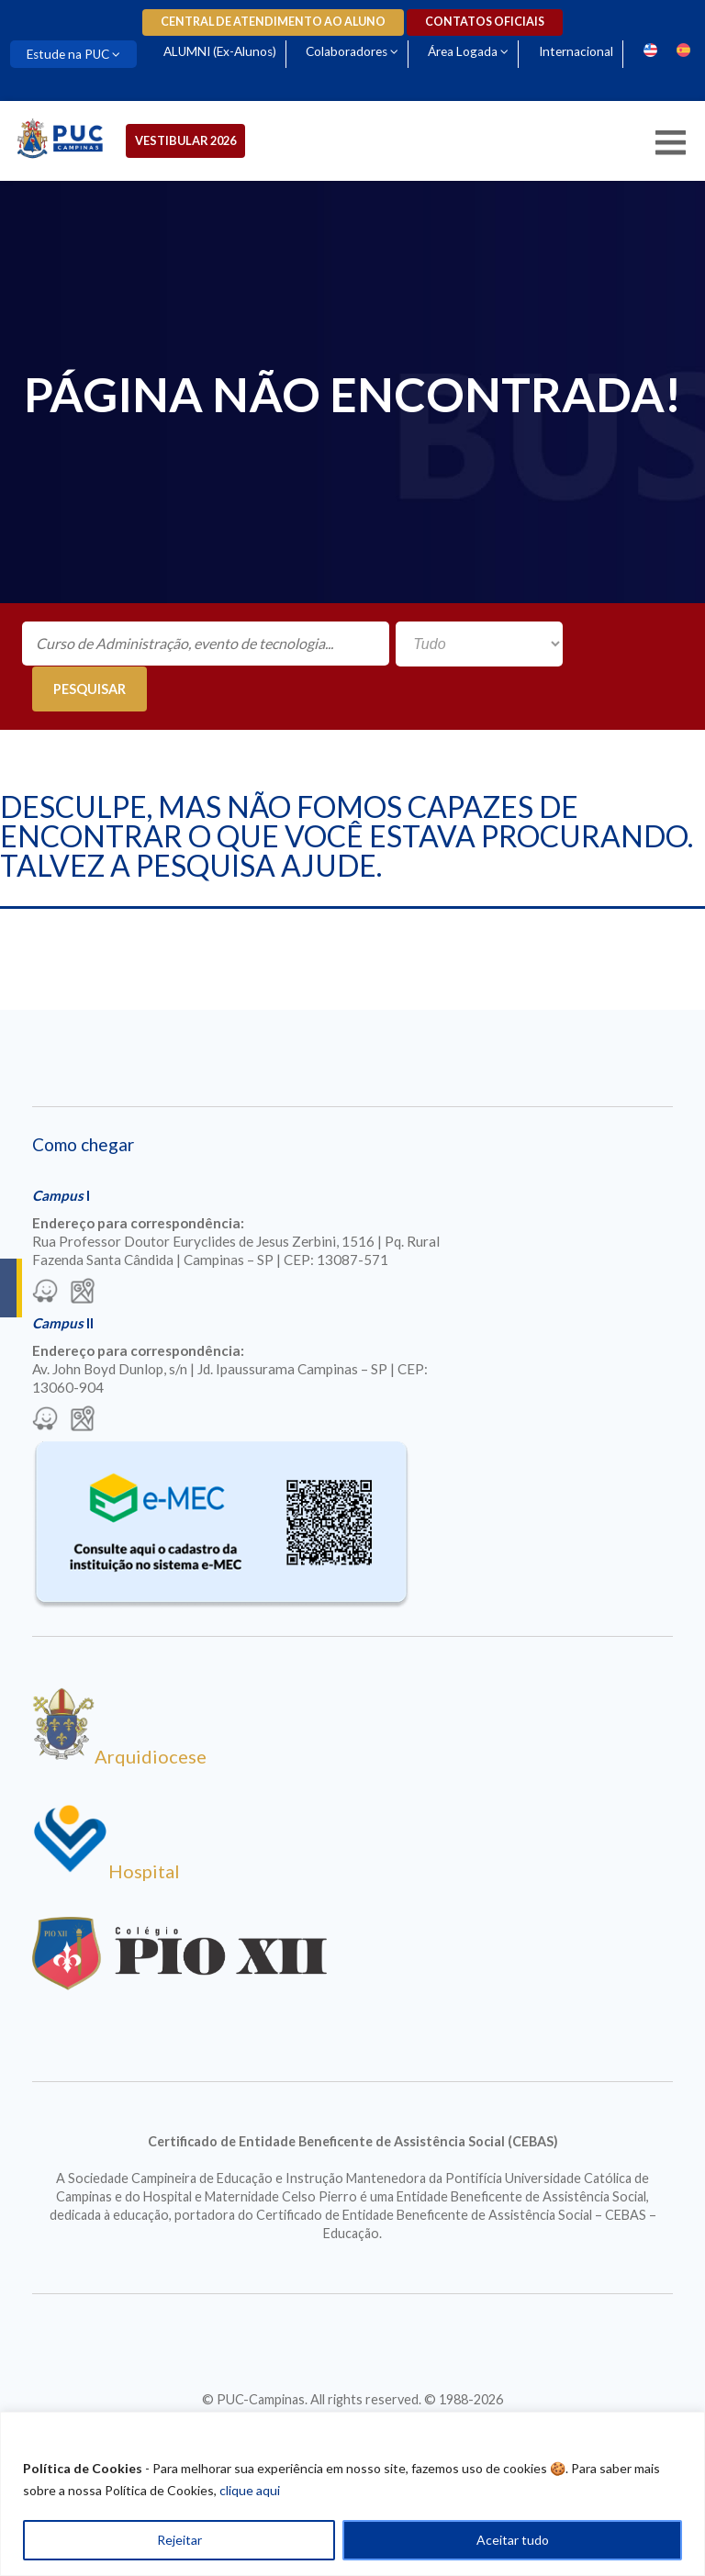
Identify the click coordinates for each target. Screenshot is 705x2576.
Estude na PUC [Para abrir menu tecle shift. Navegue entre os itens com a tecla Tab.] (68, 54)
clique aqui (249, 2490)
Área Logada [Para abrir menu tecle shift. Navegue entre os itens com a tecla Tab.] (463, 51)
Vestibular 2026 (185, 140)
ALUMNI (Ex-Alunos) (219, 51)
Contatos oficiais (484, 21)
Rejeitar (179, 2540)
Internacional (576, 51)
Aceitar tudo (512, 2540)
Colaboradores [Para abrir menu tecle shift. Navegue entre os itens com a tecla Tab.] (346, 51)
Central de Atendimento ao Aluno (273, 21)
